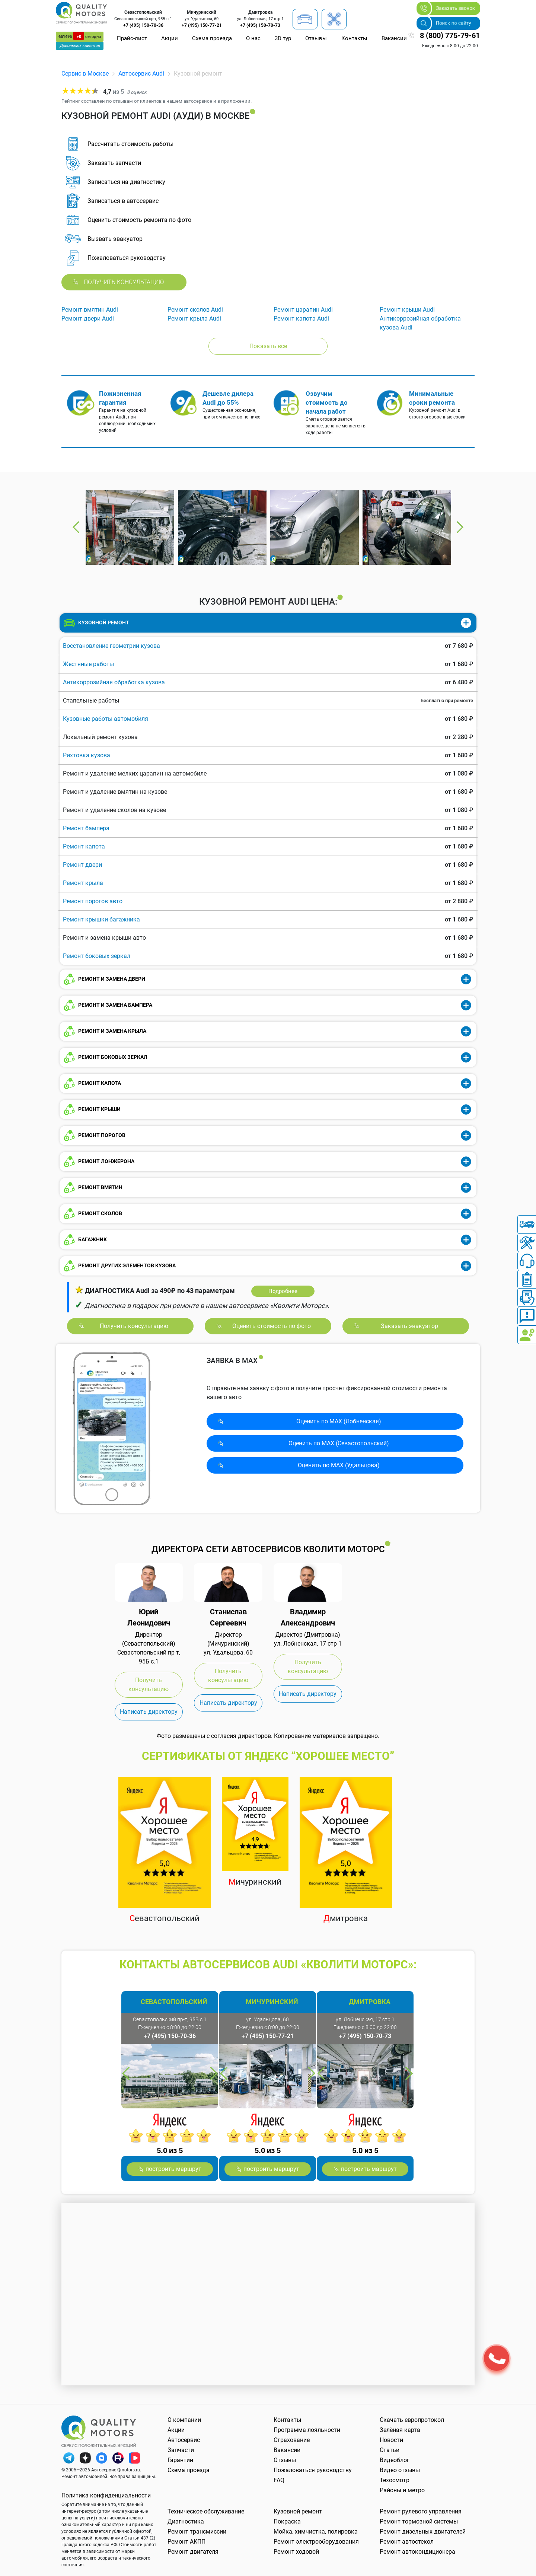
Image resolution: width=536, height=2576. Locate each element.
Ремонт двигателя (193, 2551)
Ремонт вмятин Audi (89, 309)
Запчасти (181, 2450)
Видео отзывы (400, 2470)
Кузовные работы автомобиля (105, 718)
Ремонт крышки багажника (101, 919)
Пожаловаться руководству (313, 2470)
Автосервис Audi (141, 73)
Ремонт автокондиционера (417, 2551)
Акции (169, 38)
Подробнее (282, 1291)
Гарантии (180, 2460)
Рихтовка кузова (86, 755)
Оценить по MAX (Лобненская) (338, 1421)
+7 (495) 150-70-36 (143, 25)
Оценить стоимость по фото (271, 1326)
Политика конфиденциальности (106, 2495)
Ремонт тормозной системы (419, 2521)
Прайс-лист (132, 38)
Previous (76, 527)
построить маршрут (173, 2168)
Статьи (389, 2450)
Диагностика (186, 2521)
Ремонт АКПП (186, 2541)
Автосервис (184, 2439)
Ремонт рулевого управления (421, 2511)
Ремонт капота (84, 846)
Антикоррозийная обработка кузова (114, 682)
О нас (253, 38)
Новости (391, 2439)
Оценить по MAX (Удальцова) (339, 1465)
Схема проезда (212, 38)
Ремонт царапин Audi (303, 309)
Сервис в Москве (85, 73)
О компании (184, 2419)
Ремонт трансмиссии (197, 2531)
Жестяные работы (88, 664)
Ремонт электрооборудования (316, 2541)
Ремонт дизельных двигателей (423, 2531)
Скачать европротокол (412, 2419)
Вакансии (394, 38)
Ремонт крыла (83, 882)
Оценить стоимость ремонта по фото (139, 220)
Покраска (287, 2521)
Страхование (292, 2439)
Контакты (354, 38)
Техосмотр (394, 2480)
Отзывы (316, 38)
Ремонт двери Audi (87, 318)
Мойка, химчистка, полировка (316, 2531)
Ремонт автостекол (407, 2541)
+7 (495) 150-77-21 (202, 25)
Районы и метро (402, 2490)
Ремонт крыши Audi (407, 309)
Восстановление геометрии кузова (111, 645)
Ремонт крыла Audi (194, 318)
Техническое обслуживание (206, 2511)
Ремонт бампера (86, 828)
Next (459, 527)
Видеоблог (394, 2460)
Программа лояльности (307, 2429)
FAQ (279, 2480)
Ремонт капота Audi (301, 318)
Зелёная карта (400, 2429)
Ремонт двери (82, 864)
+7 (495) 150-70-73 (260, 25)
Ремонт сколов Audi (195, 309)
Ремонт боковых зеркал (96, 955)
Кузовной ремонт (298, 2511)
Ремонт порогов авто (92, 901)
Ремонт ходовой (296, 2551)
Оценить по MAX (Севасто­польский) (338, 1443)
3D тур (283, 38)
